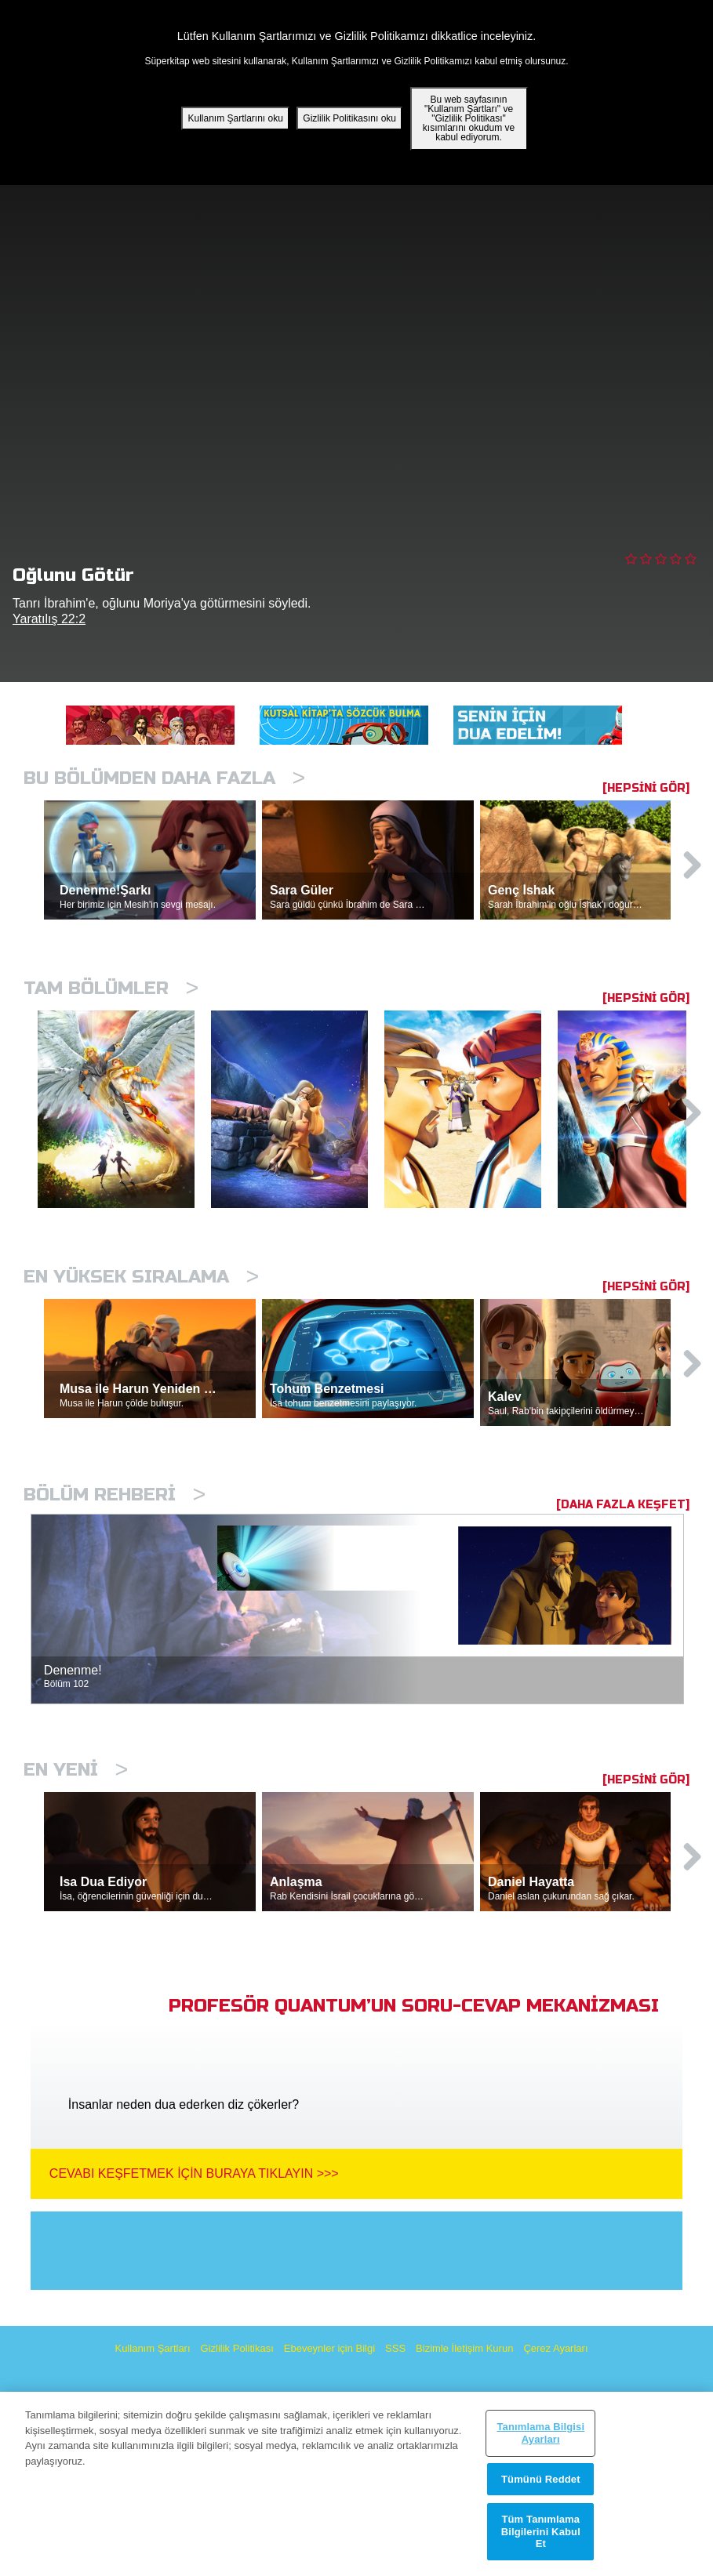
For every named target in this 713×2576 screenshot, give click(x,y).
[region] (356, 2484)
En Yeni (76, 1769)
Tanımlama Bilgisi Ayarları (540, 2433)
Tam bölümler (111, 988)
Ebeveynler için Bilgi (329, 2348)
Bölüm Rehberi (115, 1494)
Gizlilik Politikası (237, 2348)
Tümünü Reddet (540, 2479)
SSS (395, 2348)
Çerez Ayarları (555, 2348)
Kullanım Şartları (152, 2348)
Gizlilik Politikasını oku (349, 118)
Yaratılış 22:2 (49, 619)
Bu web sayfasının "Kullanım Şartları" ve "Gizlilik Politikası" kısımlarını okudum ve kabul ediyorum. (469, 118)
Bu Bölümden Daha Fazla (164, 778)
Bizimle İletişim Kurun (464, 2348)
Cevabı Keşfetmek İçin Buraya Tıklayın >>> (194, 2173)
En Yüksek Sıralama (141, 1276)
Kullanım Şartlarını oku (234, 118)
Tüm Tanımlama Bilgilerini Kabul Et (540, 2531)
